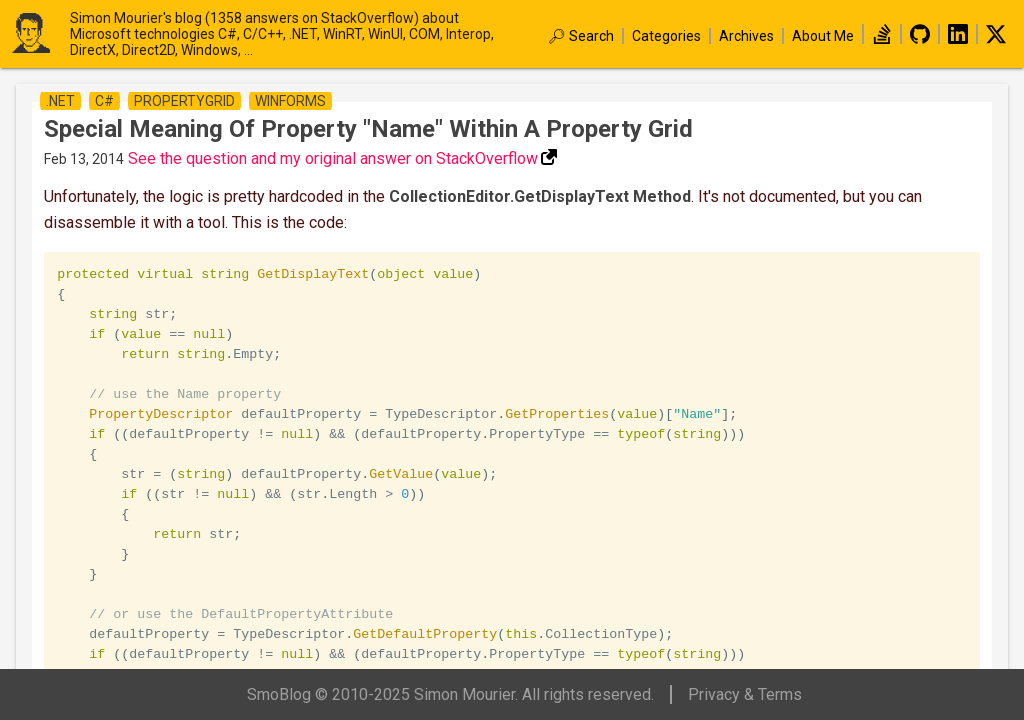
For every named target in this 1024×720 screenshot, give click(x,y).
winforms (290, 101)
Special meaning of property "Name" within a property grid (368, 129)
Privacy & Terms (745, 694)
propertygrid (184, 101)
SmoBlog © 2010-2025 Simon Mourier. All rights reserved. (450, 694)
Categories (666, 36)
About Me (823, 36)
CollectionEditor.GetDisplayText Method (540, 196)
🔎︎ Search (581, 36)
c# (104, 101)
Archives (746, 36)
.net (60, 101)
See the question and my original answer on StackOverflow (333, 158)
